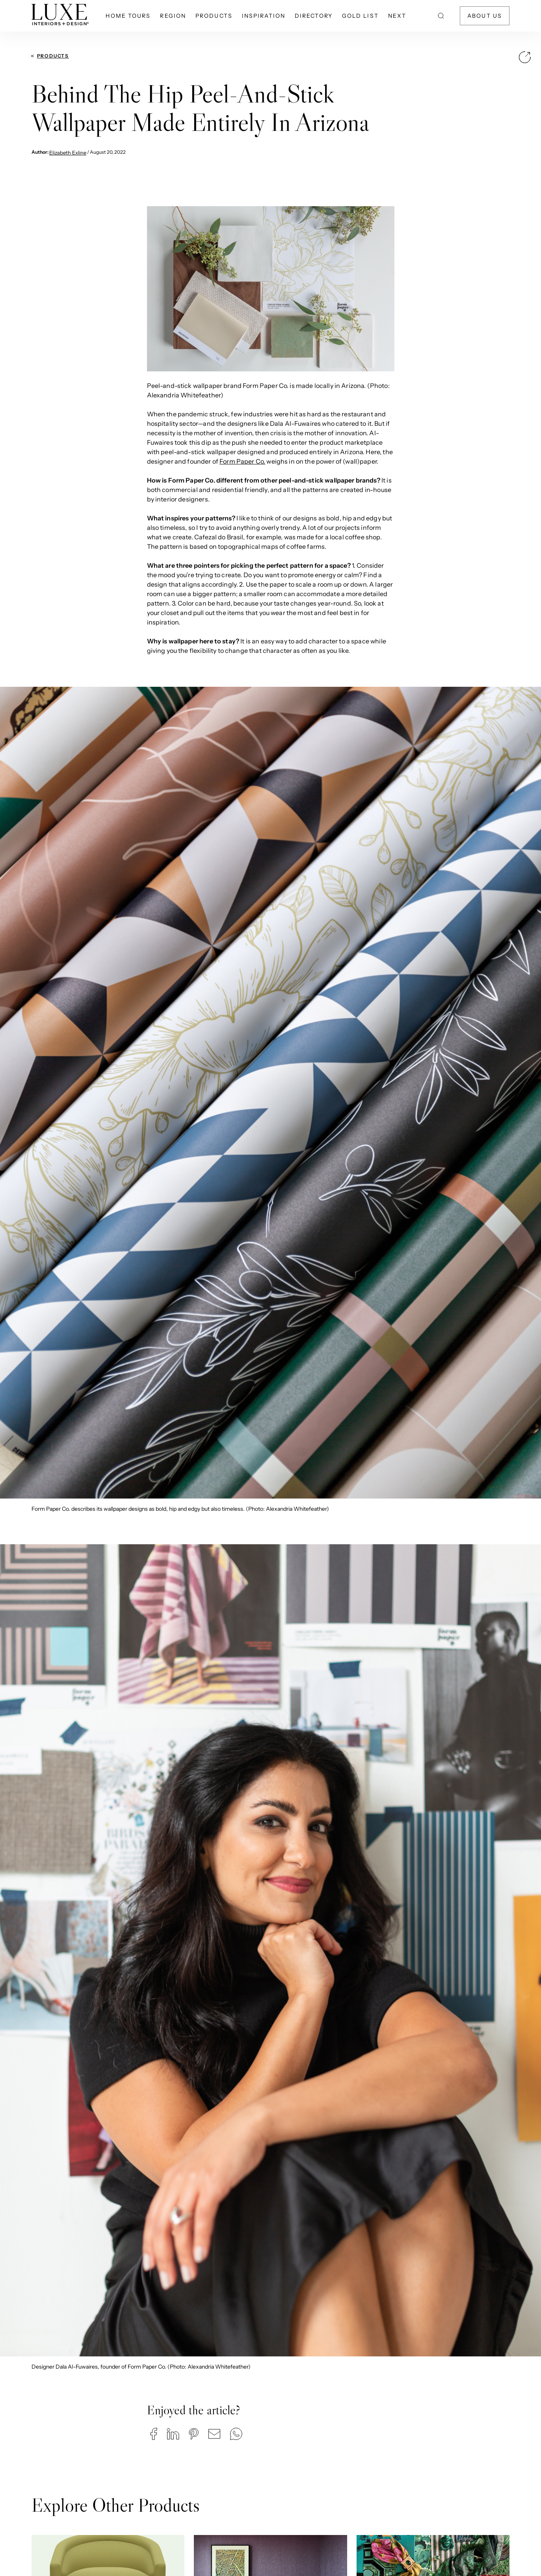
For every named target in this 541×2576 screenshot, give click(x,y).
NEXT (397, 16)
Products (213, 16)
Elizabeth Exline (67, 152)
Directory (314, 16)
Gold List (360, 16)
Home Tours (128, 16)
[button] (153, 2434)
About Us (484, 15)
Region (173, 16)
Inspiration (263, 16)
